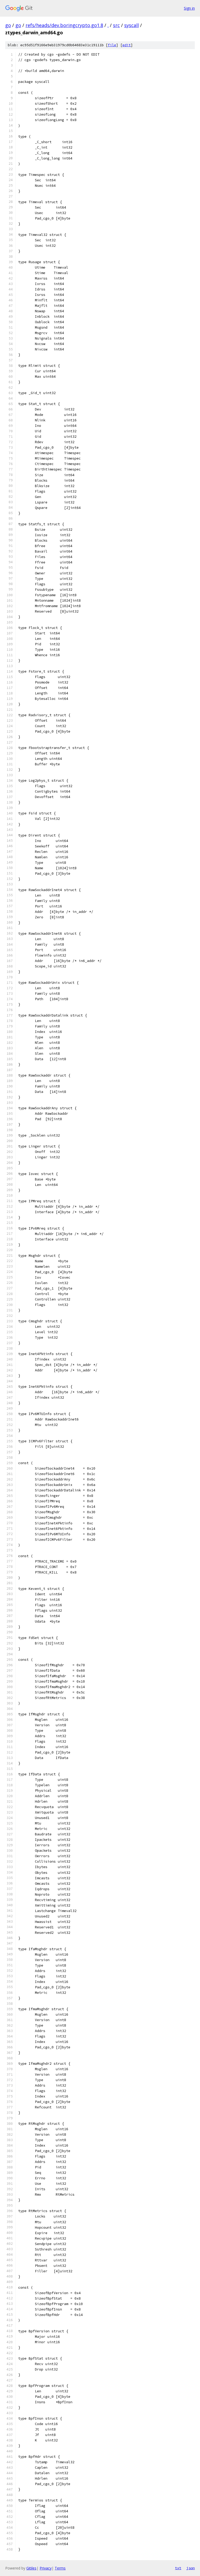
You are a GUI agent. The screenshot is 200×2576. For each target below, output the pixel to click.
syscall (131, 25)
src (116, 25)
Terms (60, 2568)
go (8, 25)
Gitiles (31, 2568)
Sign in (189, 8)
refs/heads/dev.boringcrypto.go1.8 (64, 25)
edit (126, 45)
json (190, 2568)
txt (178, 2568)
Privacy (46, 2568)
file (112, 45)
